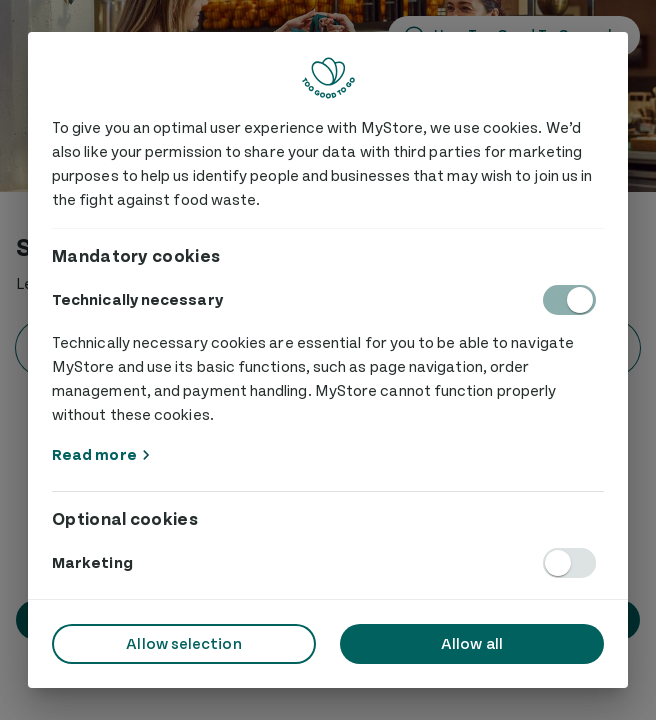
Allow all (472, 644)
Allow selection (183, 644)
